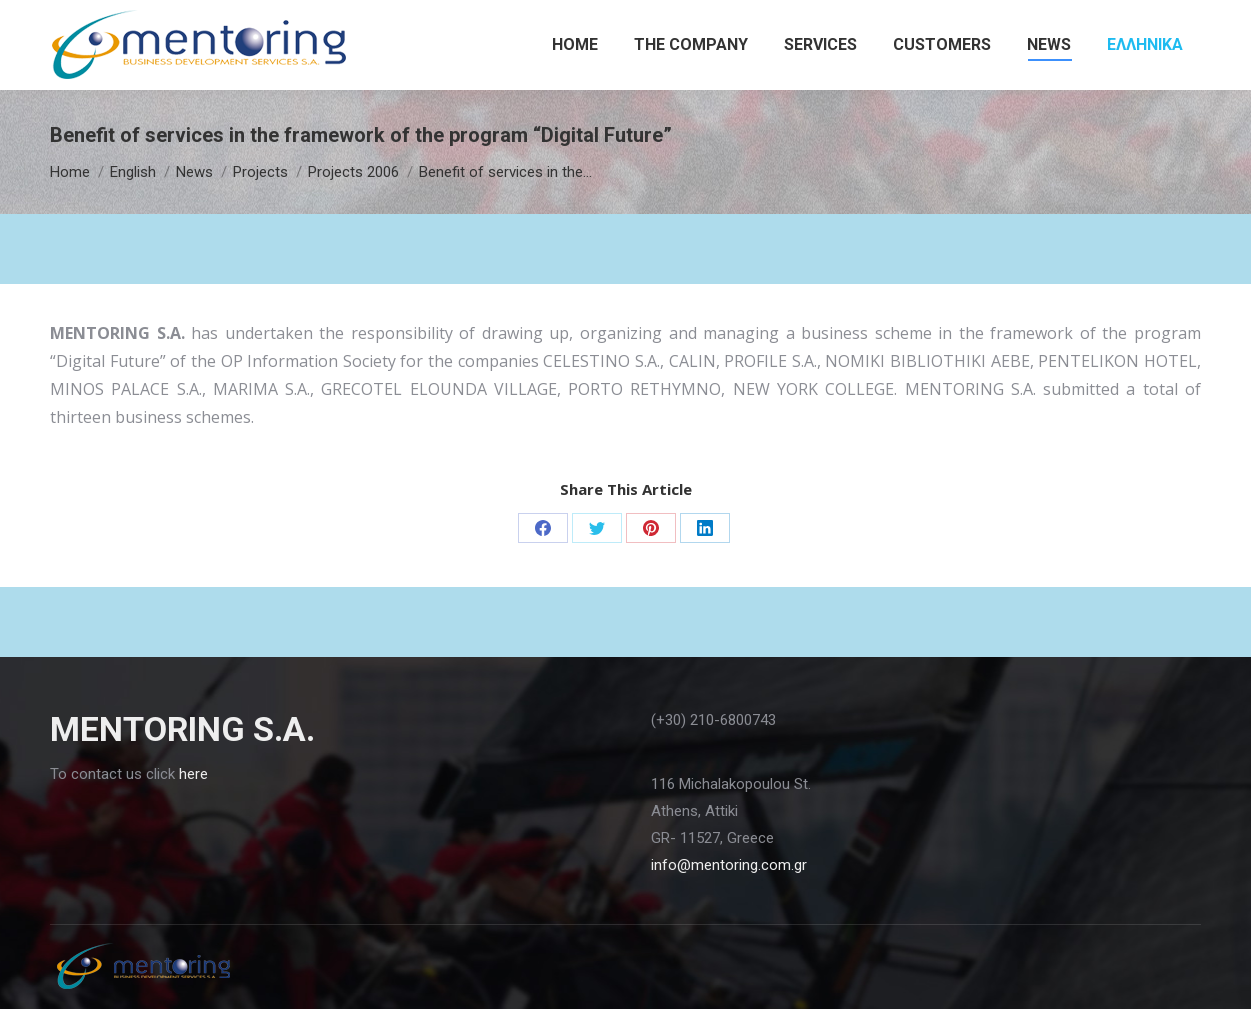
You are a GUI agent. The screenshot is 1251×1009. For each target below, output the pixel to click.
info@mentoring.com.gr (729, 865)
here (193, 774)
